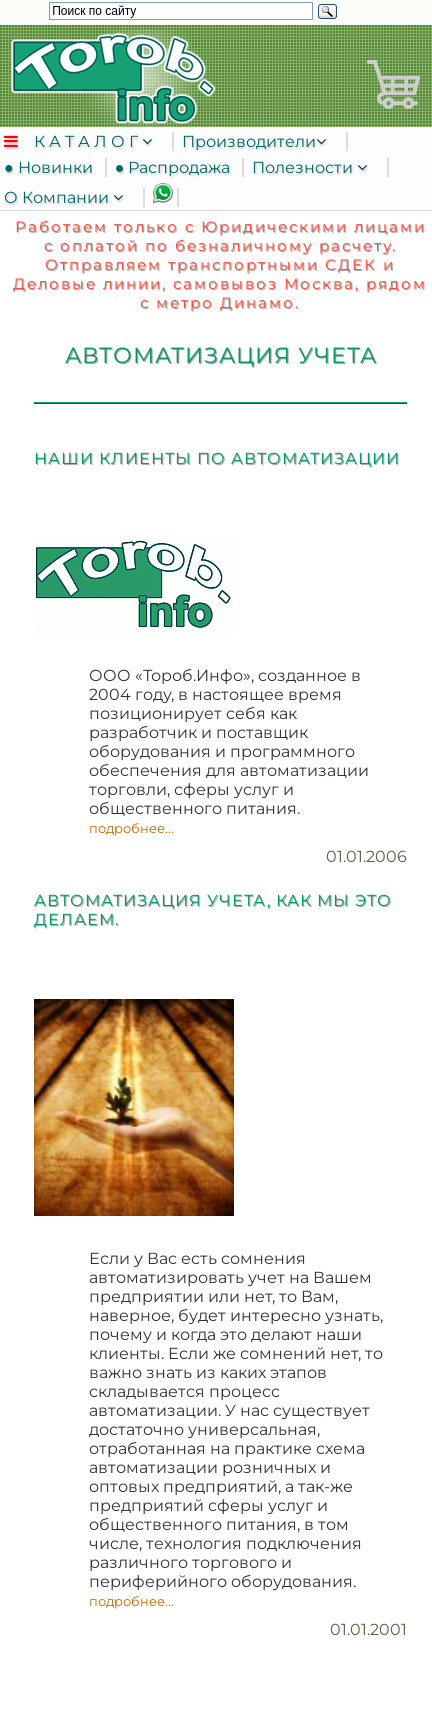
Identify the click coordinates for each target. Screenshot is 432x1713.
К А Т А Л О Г (88, 141)
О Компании (58, 197)
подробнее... (131, 828)
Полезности (304, 167)
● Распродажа (177, 167)
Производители (249, 141)
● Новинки (52, 167)
